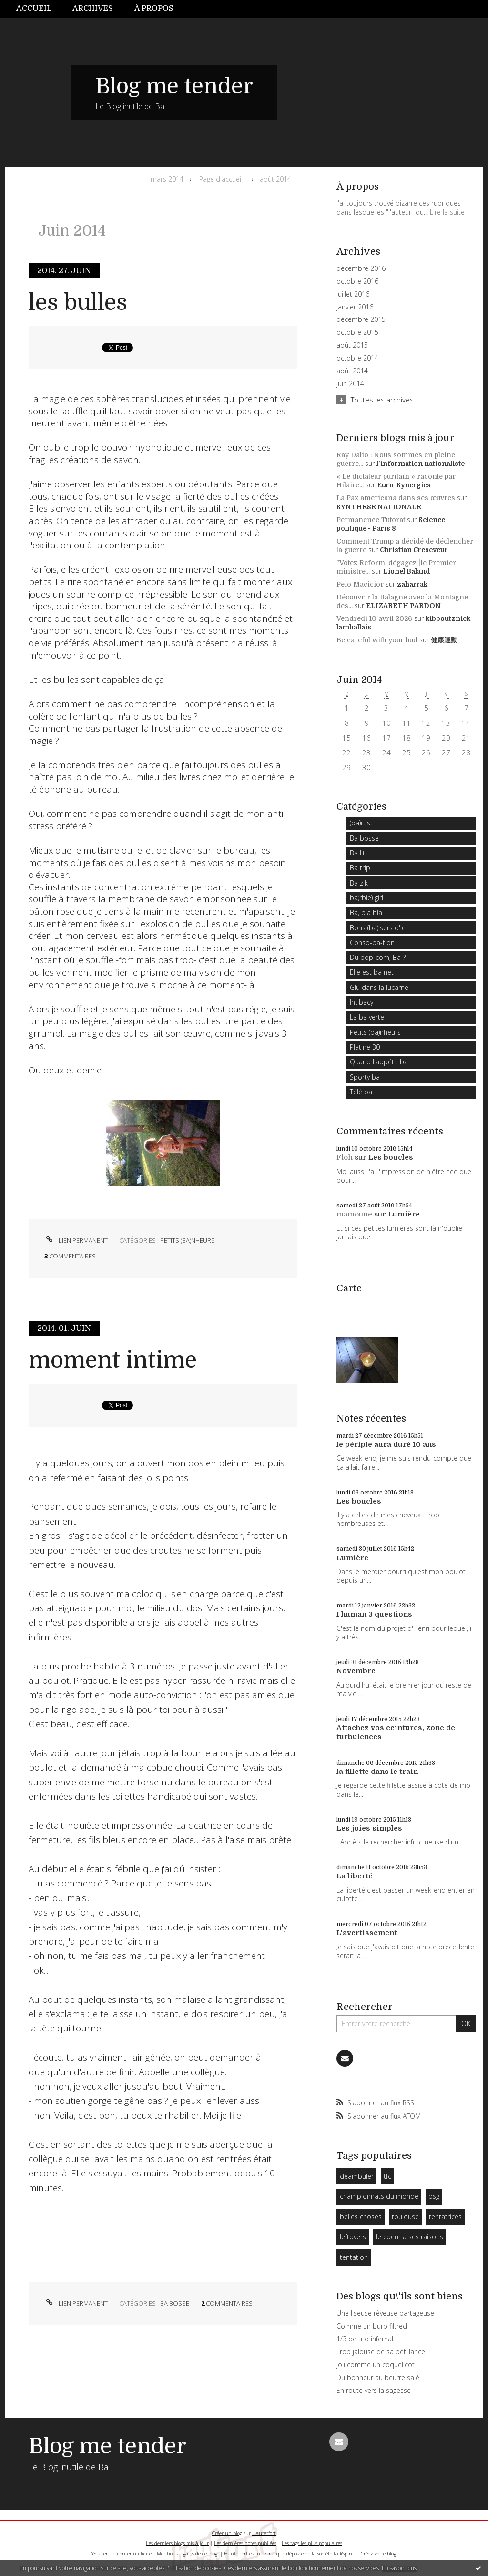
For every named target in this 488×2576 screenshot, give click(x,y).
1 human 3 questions (374, 1614)
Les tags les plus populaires (312, 2543)
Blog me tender (174, 86)
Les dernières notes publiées (245, 2543)
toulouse (405, 2216)
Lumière (404, 1214)
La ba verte (367, 1016)
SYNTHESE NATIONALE (378, 507)
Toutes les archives (382, 399)
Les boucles (390, 1157)
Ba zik (359, 882)
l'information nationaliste (420, 463)
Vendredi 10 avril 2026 (374, 618)
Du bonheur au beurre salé (377, 2377)
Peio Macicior (360, 584)
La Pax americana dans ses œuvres (395, 498)
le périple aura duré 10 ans (386, 1444)
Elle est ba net (372, 972)
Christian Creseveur (414, 550)
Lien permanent (76, 1240)
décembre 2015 (361, 319)
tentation (354, 2257)
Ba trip (360, 867)
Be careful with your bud (376, 640)
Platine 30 (365, 1046)
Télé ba (361, 1091)
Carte (349, 1288)
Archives (92, 8)
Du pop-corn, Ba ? (378, 957)
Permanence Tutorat (370, 520)
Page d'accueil (221, 179)
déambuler (357, 2176)
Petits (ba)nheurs (187, 1240)
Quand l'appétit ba (379, 1061)
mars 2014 (167, 179)
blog (391, 2553)
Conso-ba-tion (372, 942)
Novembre (356, 1671)
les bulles (78, 302)
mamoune (354, 1214)
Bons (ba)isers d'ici (378, 927)
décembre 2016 (361, 268)
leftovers (353, 2236)
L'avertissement (366, 1932)
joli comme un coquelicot (375, 2364)
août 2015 (352, 345)
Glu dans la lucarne (379, 987)
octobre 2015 (357, 332)
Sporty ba (365, 1077)
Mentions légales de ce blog (187, 2553)
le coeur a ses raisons (409, 2236)
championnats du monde (379, 2196)
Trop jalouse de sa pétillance (380, 2351)
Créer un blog (227, 2533)
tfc (387, 2176)
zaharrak (412, 584)
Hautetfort (264, 2533)
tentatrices (445, 2216)
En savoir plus (399, 2568)
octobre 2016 (357, 281)
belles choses (361, 2216)
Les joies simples (369, 1828)
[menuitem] (39, 9)
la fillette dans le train (377, 1771)
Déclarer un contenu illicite (120, 2553)
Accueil (33, 8)
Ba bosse (174, 2303)
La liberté (354, 1876)
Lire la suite (447, 211)
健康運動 (444, 640)
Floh (344, 1157)
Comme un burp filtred (371, 2325)
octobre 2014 (357, 358)
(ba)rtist (361, 822)
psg (433, 2196)
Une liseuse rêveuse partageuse (385, 2313)
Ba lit (357, 852)
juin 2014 (350, 384)
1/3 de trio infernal (364, 2338)
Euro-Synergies (404, 485)
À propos (153, 8)
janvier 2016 (354, 307)
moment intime (113, 1360)
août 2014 (275, 179)
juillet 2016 (352, 294)
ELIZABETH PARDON (403, 605)
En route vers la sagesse (373, 2390)
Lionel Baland (406, 571)
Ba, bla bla (366, 912)
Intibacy (361, 1002)
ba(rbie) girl (366, 897)
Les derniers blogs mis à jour (177, 2543)
